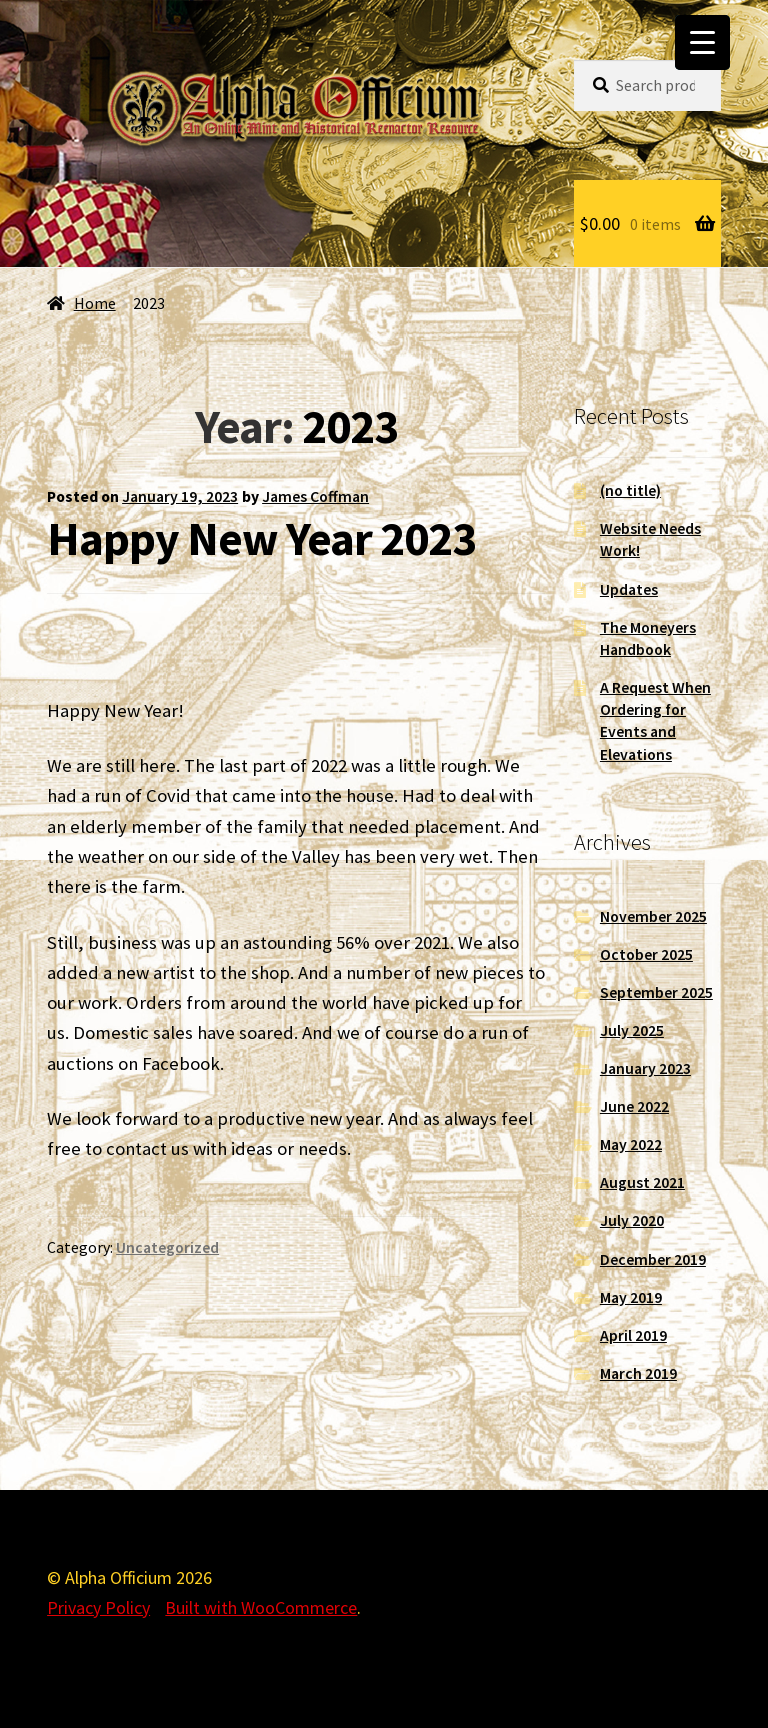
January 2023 (645, 1068)
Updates (629, 589)
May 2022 (631, 1144)
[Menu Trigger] (702, 42)
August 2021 (642, 1182)
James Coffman (315, 496)
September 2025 (656, 992)
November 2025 (653, 916)
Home (95, 303)
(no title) (630, 490)
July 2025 (632, 1030)
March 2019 (638, 1373)
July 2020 (632, 1220)
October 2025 (646, 954)
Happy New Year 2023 (261, 538)
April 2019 (633, 1335)
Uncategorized (167, 1247)
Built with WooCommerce (261, 1607)
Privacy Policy (98, 1607)
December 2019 (653, 1259)
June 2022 (634, 1106)
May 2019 (631, 1297)
